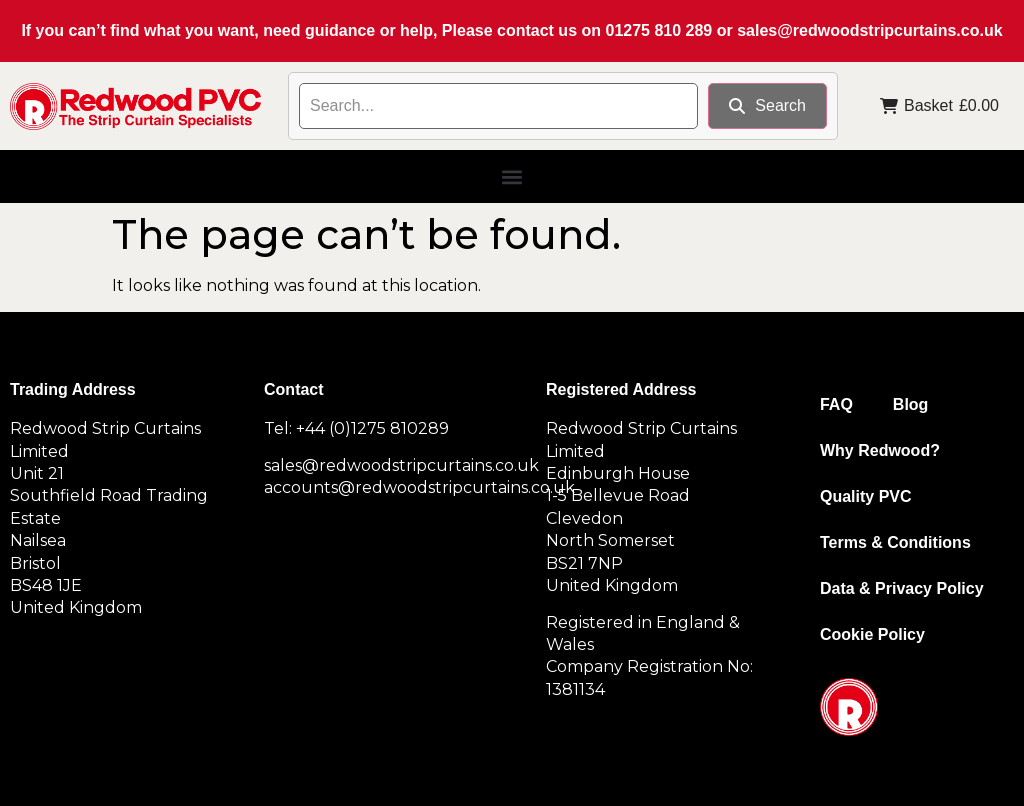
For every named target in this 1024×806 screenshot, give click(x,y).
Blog (911, 404)
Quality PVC (866, 496)
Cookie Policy (872, 634)
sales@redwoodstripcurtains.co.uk (869, 30)
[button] (512, 176)
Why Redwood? (880, 450)
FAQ (836, 404)
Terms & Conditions (895, 542)
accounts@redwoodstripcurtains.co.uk (419, 487)
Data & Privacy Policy (902, 588)
